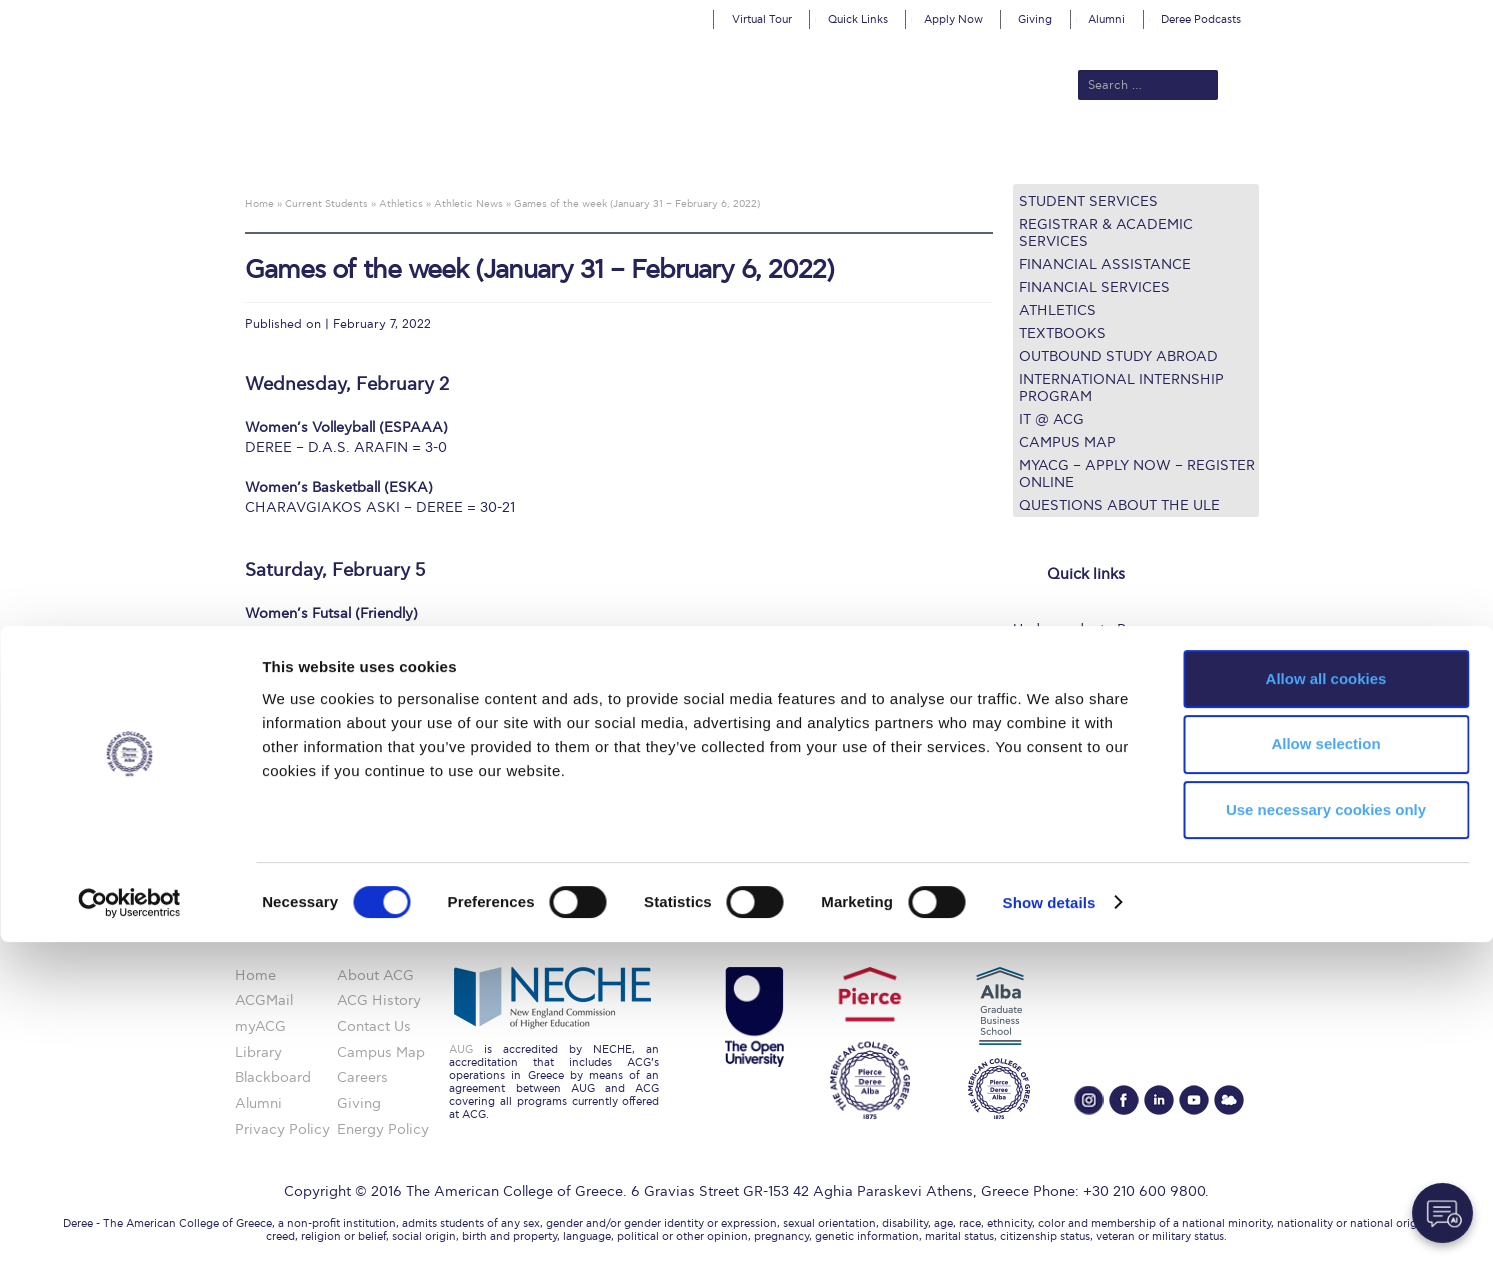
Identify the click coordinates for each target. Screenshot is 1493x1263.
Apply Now (953, 19)
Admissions (567, 152)
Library (1036, 702)
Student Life (1053, 775)
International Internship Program (1121, 388)
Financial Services (1094, 287)
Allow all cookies (1326, 999)
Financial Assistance (1105, 264)
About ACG (471, 152)
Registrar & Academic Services (1106, 233)
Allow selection (1325, 1065)
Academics (662, 152)
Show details (1049, 1223)
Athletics (1057, 310)
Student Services (1088, 201)
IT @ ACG (1051, 419)
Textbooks (1062, 333)
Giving (1035, 19)
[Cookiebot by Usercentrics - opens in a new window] (129, 1224)
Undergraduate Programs (1097, 629)
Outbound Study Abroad (1118, 356)
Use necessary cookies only (1326, 1131)
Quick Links (858, 19)
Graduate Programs (1078, 653)
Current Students (1039, 152)
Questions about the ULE (1119, 505)
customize (1408, 14)
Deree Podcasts (1201, 19)
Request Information (1081, 799)
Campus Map (1067, 442)
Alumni (1106, 19)
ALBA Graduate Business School (836, 152)
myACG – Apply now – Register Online (1137, 474)
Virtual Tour (762, 19)
